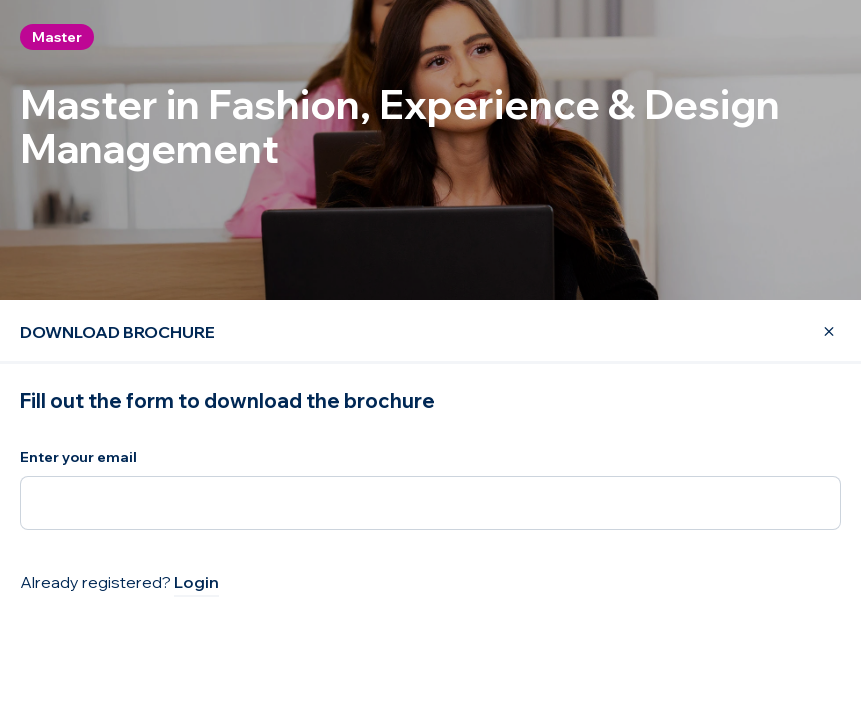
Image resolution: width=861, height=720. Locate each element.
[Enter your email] (430, 503)
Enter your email (78, 457)
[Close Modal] (817, 332)
